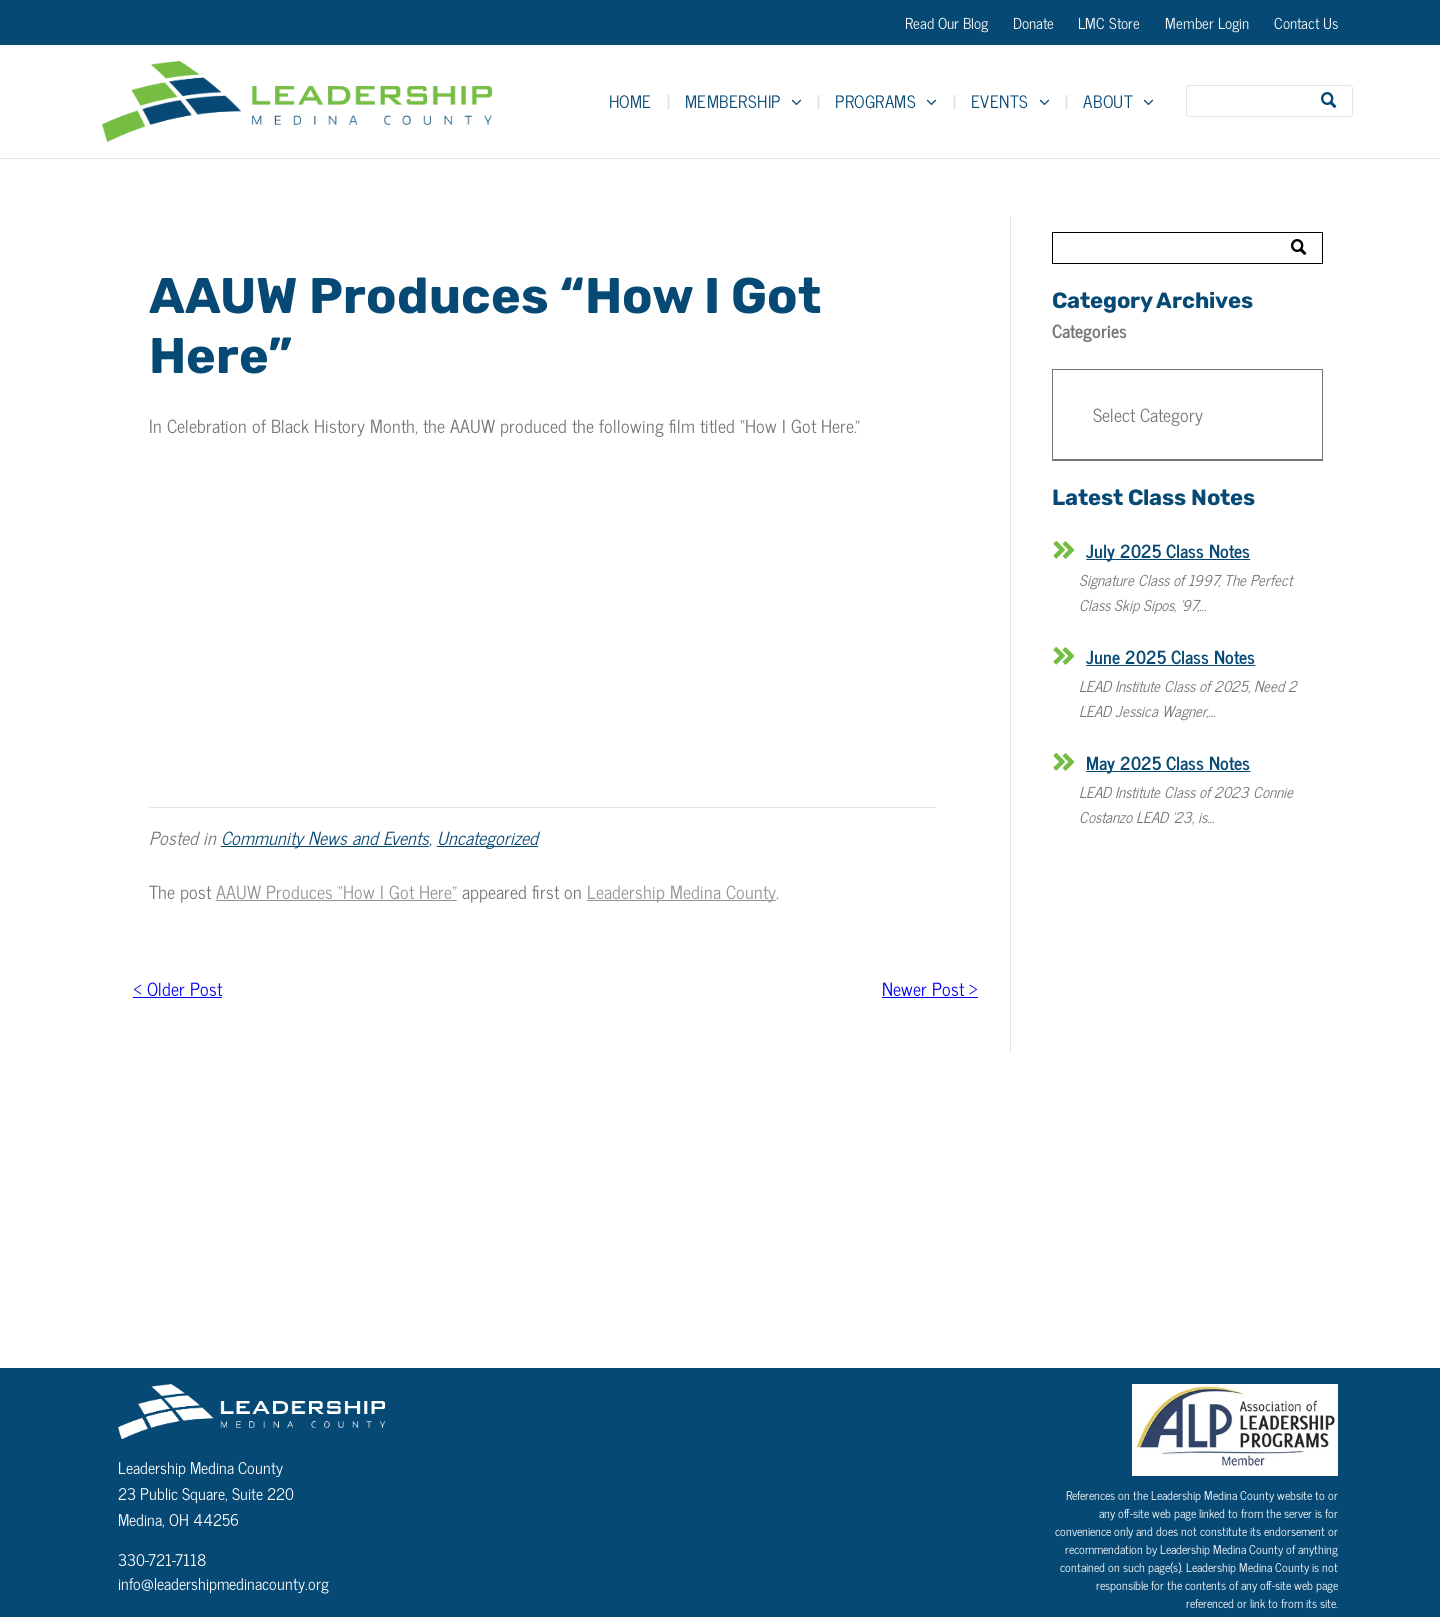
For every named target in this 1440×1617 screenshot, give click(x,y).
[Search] (1269, 101)
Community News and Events (325, 837)
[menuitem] (632, 101)
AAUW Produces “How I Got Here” (336, 891)
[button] (1187, 415)
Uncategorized (487, 837)
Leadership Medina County (681, 891)
